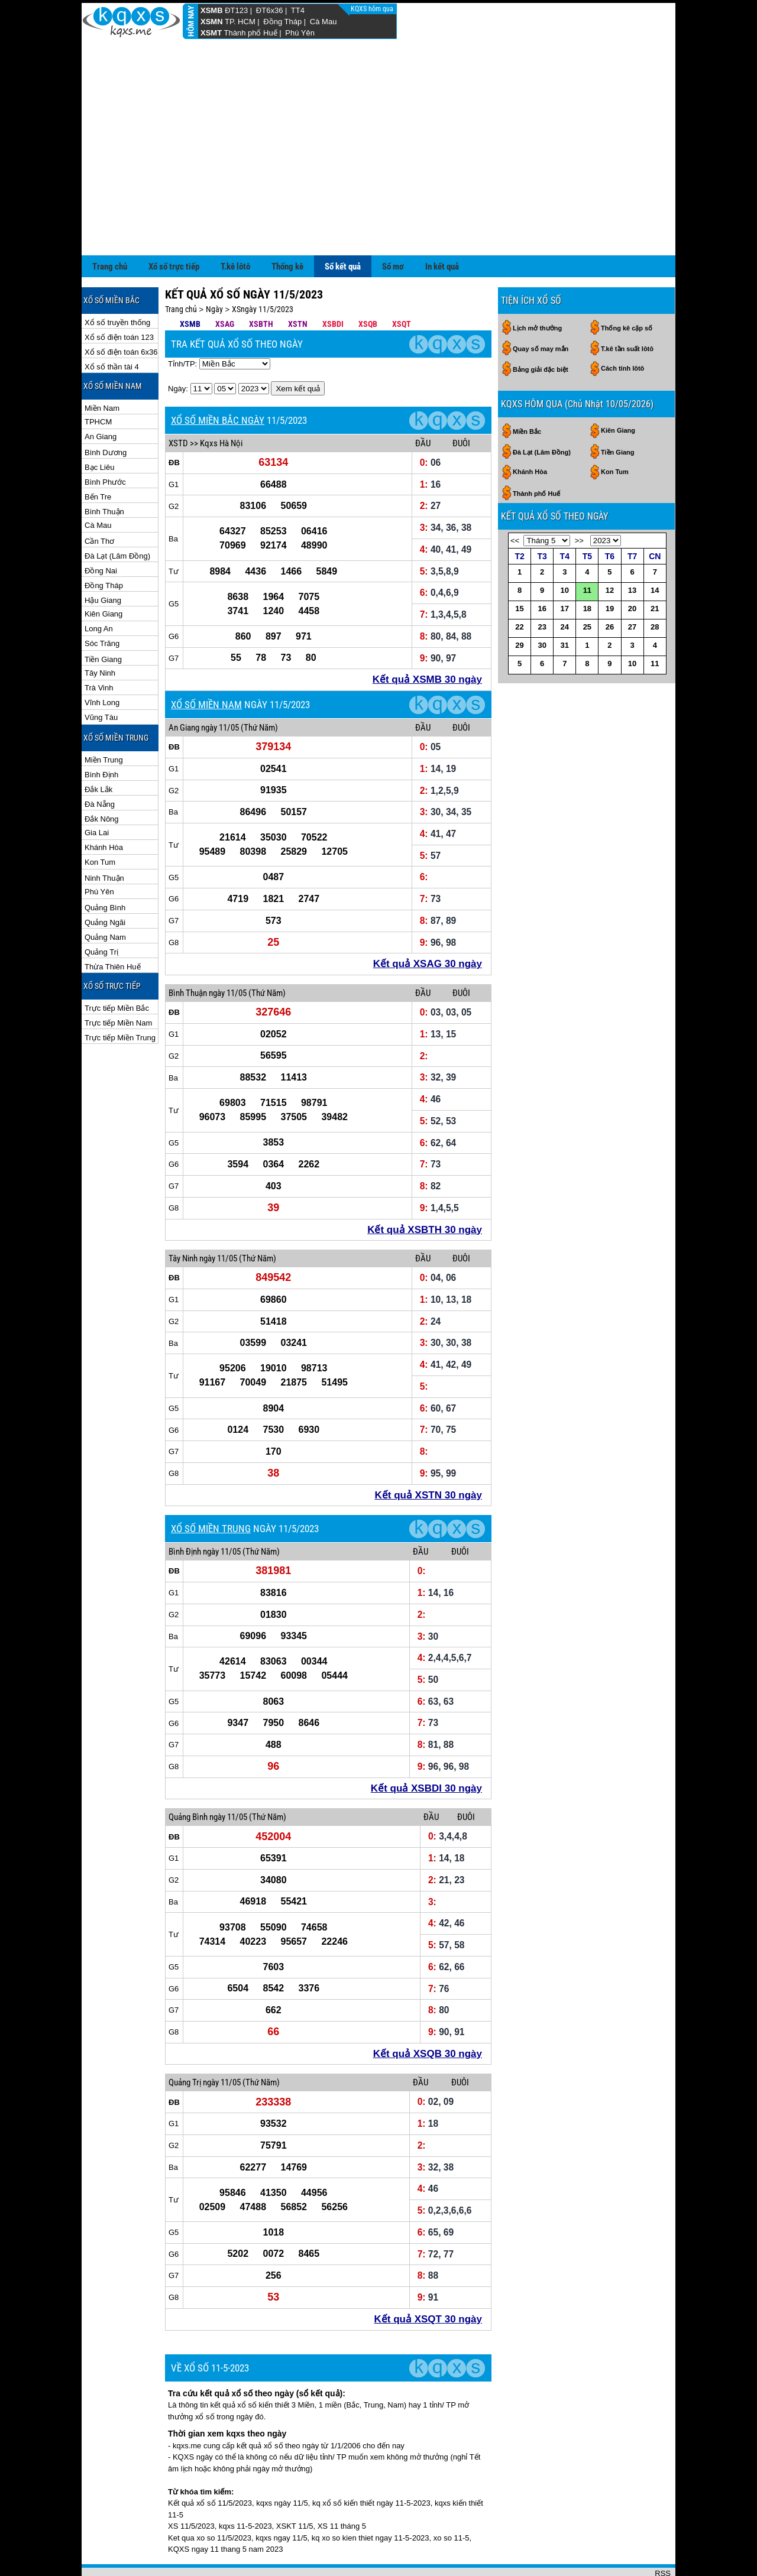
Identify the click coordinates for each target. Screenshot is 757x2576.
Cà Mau (323, 21)
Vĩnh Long (102, 664)
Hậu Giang (103, 561)
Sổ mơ (393, 228)
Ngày (214, 270)
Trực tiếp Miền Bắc (117, 969)
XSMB (211, 10)
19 (610, 570)
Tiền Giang (103, 621)
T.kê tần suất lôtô (627, 310)
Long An (99, 590)
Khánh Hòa (104, 808)
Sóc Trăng (102, 605)
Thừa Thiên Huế (113, 928)
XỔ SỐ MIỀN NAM (206, 666)
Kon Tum (100, 823)
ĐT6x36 (269, 10)
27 (632, 588)
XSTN (298, 285)
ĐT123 (236, 10)
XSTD (178, 405)
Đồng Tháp (282, 21)
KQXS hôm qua (373, 9)
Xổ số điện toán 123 (119, 298)
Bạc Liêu (99, 428)
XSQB (367, 285)
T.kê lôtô (235, 228)
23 (542, 588)
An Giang (101, 398)
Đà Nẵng (100, 765)
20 (632, 570)
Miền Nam (102, 369)
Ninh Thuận (104, 839)
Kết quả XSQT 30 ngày (428, 2280)
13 (632, 551)
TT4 (298, 10)
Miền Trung (104, 721)
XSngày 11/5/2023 (262, 270)
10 (565, 551)
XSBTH (261, 285)
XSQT (401, 285)
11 (587, 551)
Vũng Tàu (101, 678)
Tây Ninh (100, 634)
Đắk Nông (102, 780)
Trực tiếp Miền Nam (118, 984)
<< (514, 502)
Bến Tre (98, 458)
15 (519, 570)
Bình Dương (106, 414)
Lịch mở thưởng (537, 289)
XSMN (211, 21)
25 (587, 588)
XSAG (224, 285)
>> (579, 502)
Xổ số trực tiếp (173, 228)
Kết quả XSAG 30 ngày (427, 925)
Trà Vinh (99, 649)
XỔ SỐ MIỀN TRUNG (211, 1490)
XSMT (211, 32)
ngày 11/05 (220, 689)
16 (542, 570)
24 (565, 588)
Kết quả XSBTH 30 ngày (424, 1191)
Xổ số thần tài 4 (112, 328)
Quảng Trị (101, 913)
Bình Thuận (104, 473)
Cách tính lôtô (622, 329)
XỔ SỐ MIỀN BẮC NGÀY (217, 382)
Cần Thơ (99, 502)
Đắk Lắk (98, 751)
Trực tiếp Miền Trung (120, 999)
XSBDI (333, 285)
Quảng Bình (105, 869)
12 (610, 551)
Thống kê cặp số (626, 289)
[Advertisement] (378, 128)
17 (565, 570)
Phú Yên (300, 32)
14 (655, 551)
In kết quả (442, 228)
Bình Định (101, 736)
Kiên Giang (103, 575)
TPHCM (98, 383)
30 (542, 606)
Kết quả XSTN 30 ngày (428, 1456)
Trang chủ (109, 228)
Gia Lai (97, 794)
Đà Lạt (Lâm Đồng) (117, 517)
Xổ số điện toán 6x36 (121, 313)
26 (610, 588)
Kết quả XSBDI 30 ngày (426, 1750)
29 (519, 606)
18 (587, 570)
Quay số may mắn (540, 310)
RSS (663, 2534)
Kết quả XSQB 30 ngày (427, 2015)
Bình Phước (105, 443)
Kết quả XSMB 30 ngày (427, 641)
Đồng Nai (101, 532)
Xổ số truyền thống (117, 284)
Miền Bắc (527, 393)
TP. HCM (240, 21)
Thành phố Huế (250, 32)
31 (565, 606)
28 (655, 588)
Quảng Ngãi (105, 884)
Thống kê (287, 228)
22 (519, 588)
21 (655, 570)
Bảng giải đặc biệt (540, 331)
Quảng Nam (105, 898)
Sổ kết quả (343, 228)
